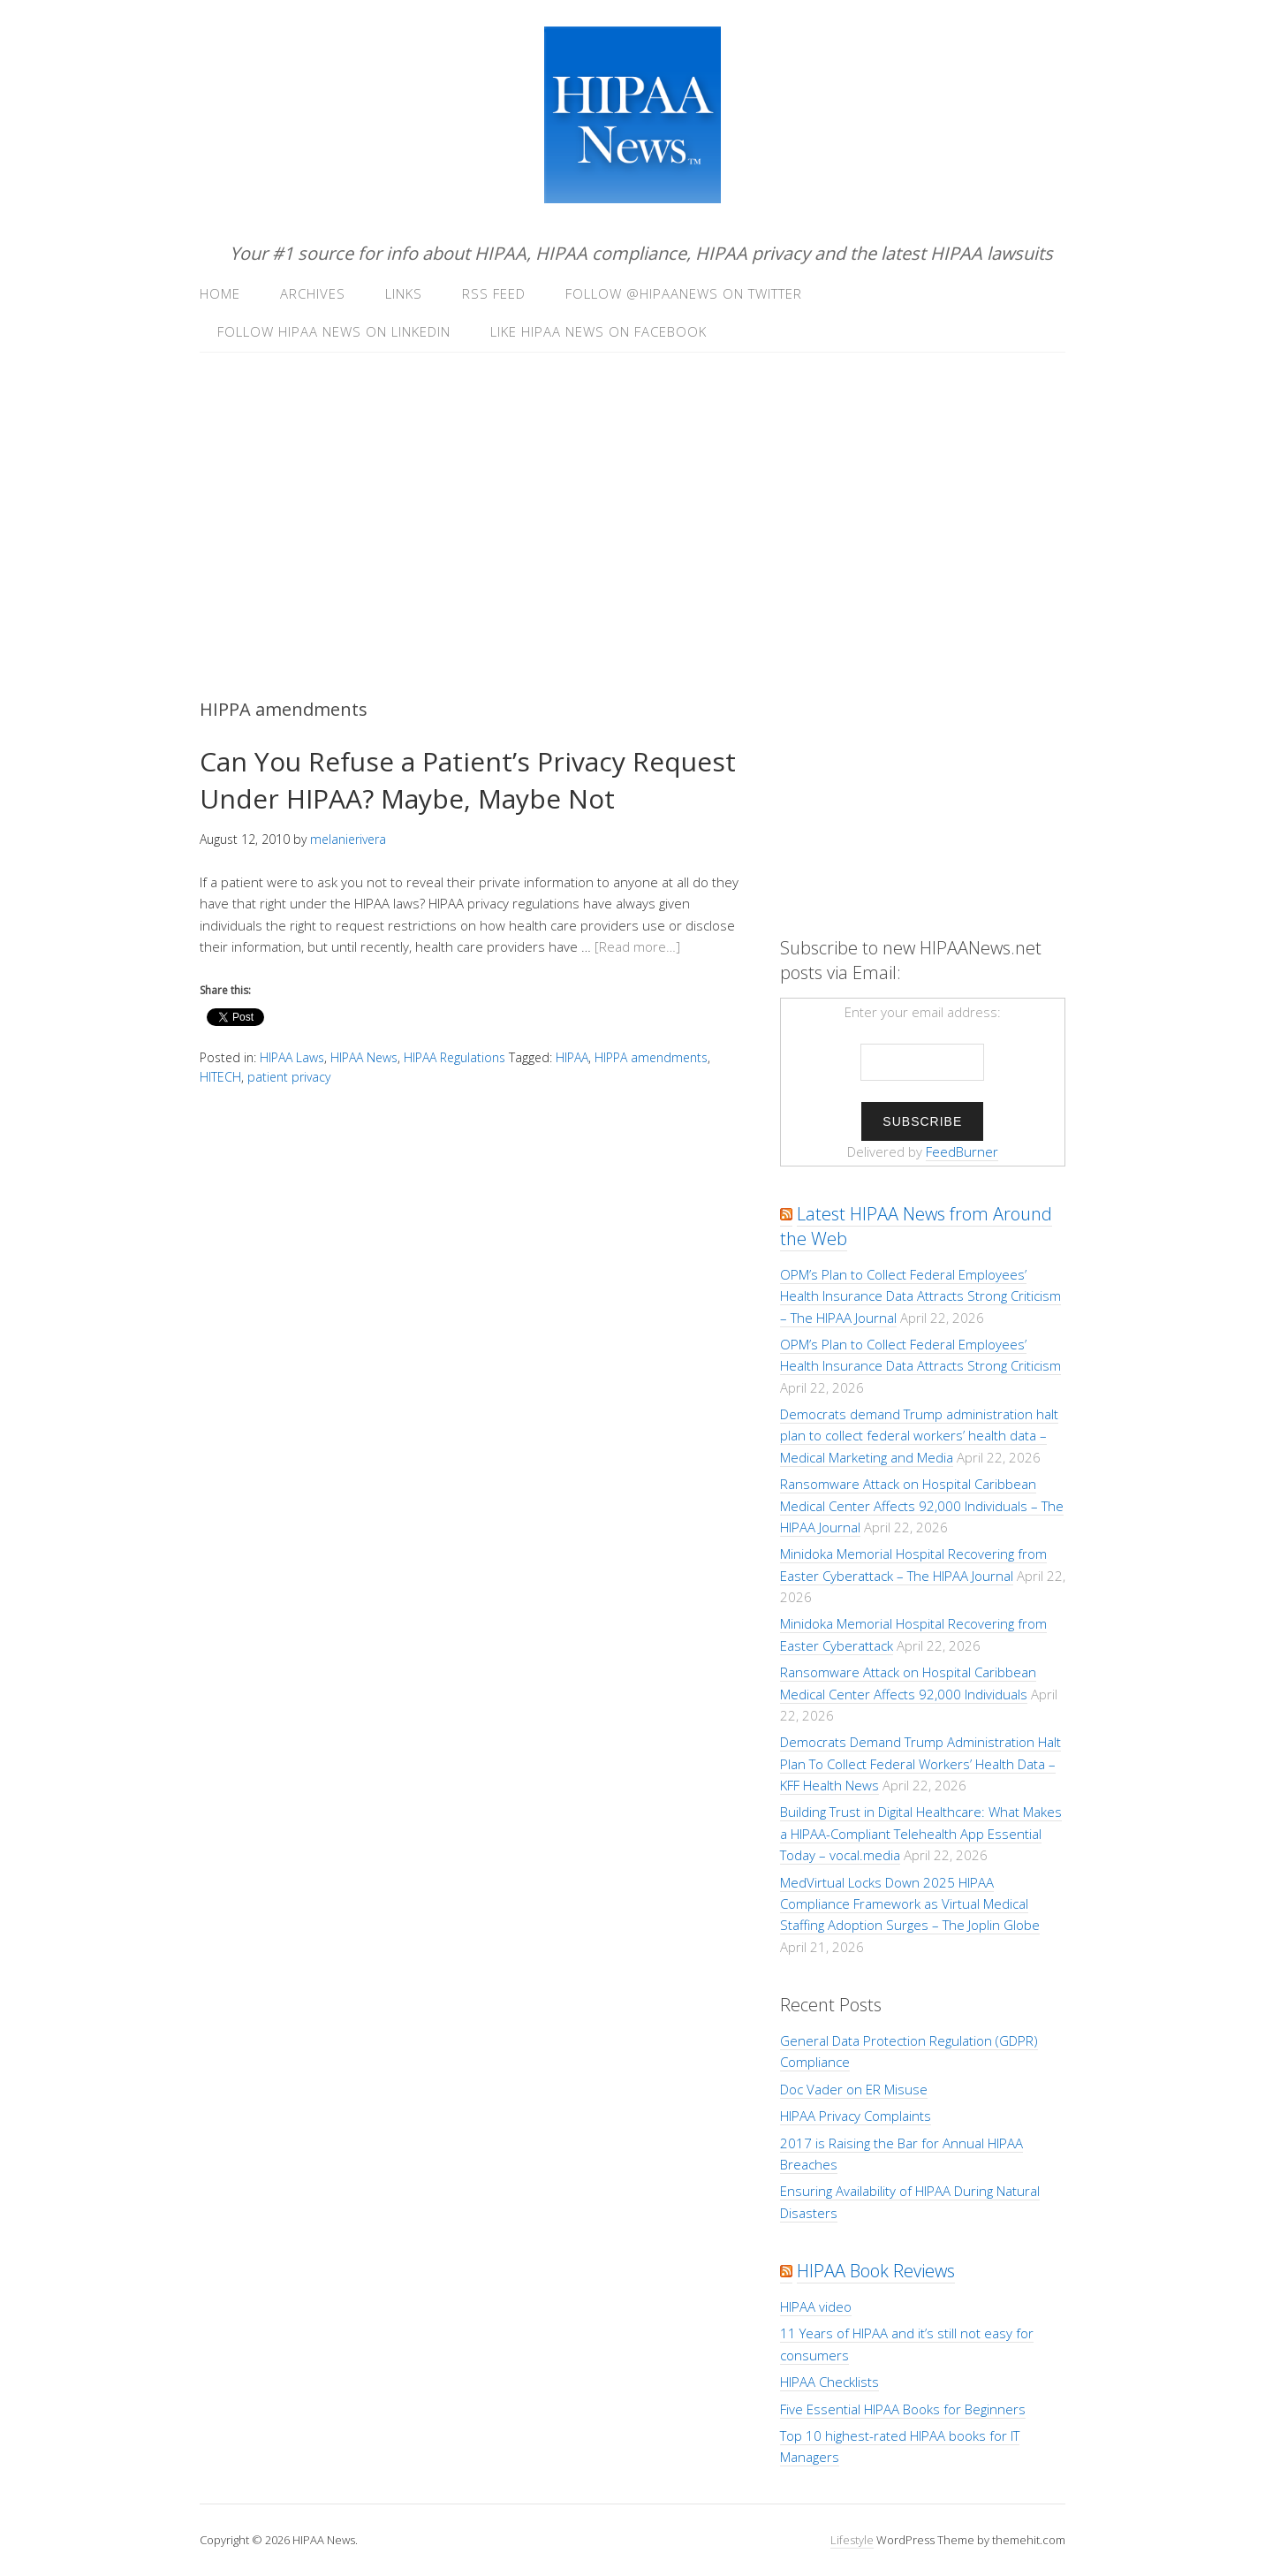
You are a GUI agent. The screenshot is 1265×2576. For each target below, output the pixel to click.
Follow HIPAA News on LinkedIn (334, 331)
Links (403, 293)
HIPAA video (816, 2306)
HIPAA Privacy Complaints (855, 2115)
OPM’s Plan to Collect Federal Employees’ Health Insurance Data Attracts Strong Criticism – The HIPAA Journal (920, 1295)
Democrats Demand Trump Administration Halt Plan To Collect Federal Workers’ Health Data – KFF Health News (920, 1763)
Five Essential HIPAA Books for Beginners (903, 2409)
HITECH (220, 1076)
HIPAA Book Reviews (876, 2271)
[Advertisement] (632, 503)
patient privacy (288, 1076)
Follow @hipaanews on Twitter (683, 293)
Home (220, 293)
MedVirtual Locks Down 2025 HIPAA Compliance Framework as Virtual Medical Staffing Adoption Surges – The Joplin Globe (910, 1903)
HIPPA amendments (651, 1057)
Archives (312, 293)
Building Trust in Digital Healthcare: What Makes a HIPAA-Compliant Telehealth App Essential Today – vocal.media (921, 1833)
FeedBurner (962, 1151)
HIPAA (572, 1057)
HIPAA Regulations (454, 1057)
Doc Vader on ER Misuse (854, 2089)
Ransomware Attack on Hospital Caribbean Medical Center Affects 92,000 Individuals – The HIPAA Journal (922, 1505)
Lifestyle (852, 2540)
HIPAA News (364, 1057)
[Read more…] (637, 946)
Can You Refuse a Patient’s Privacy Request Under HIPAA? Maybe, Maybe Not (468, 780)
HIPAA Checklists (829, 2381)
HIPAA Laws (292, 1057)
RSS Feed (494, 293)
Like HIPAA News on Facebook (598, 331)
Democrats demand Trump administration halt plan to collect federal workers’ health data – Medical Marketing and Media (919, 1435)
